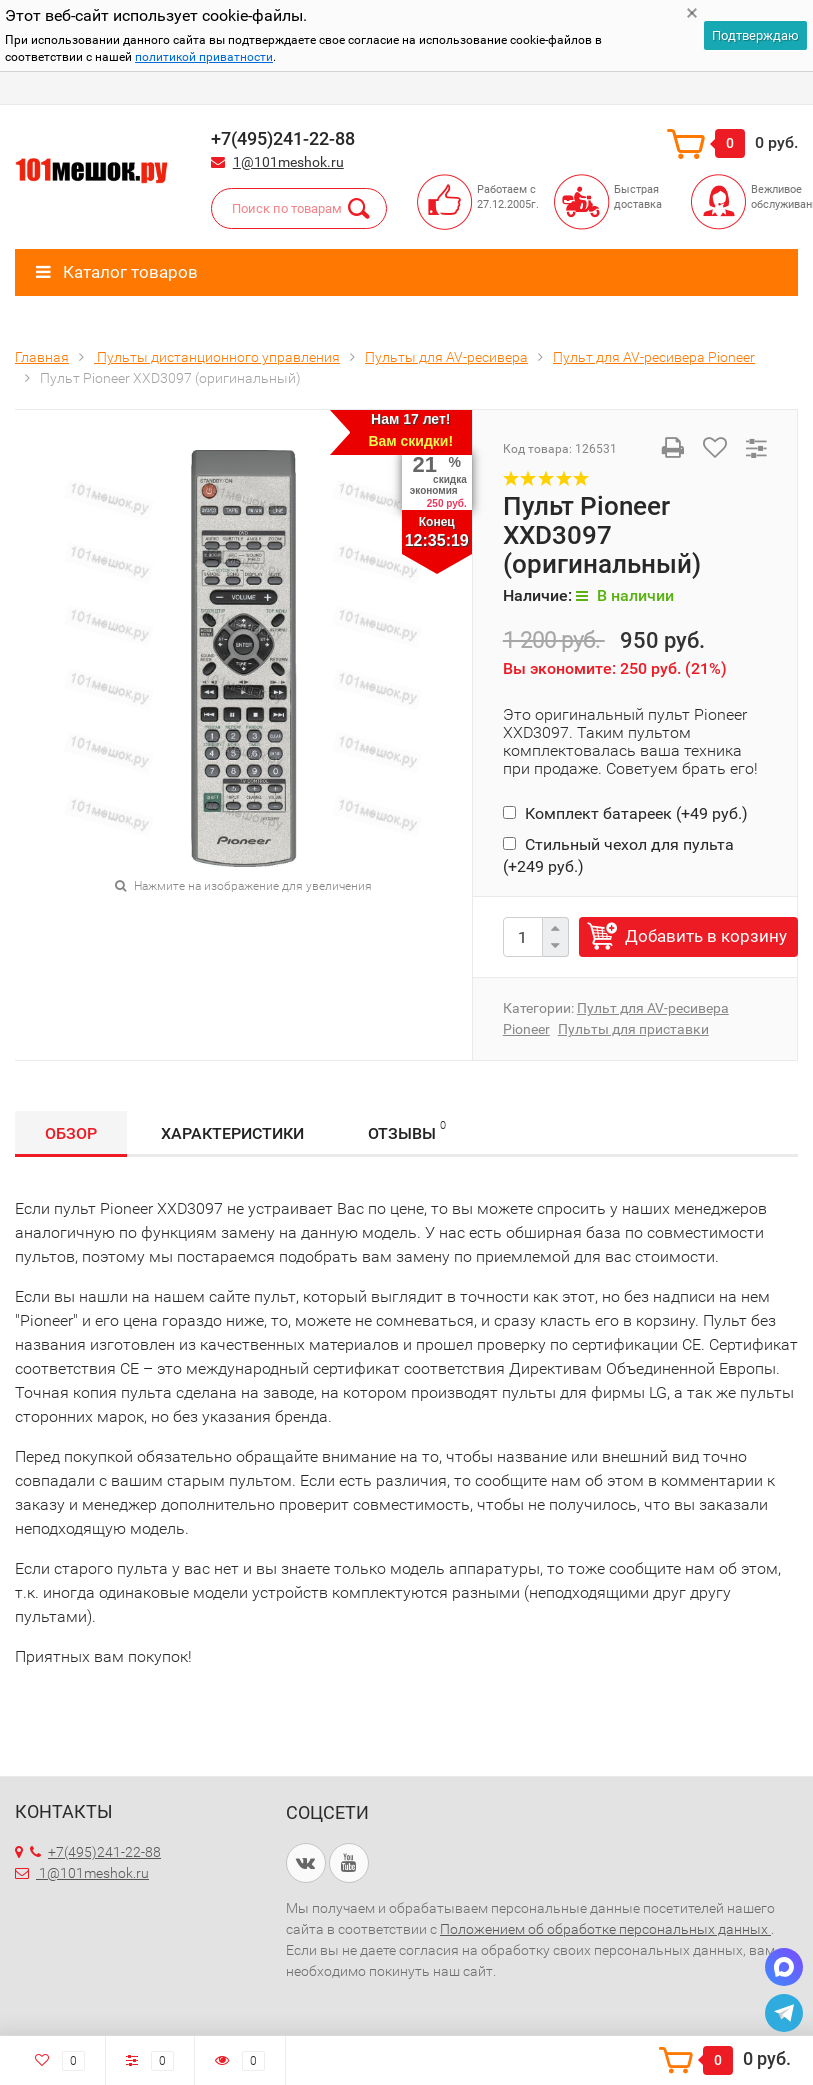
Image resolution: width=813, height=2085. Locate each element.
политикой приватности (204, 57)
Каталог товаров (117, 272)
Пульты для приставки (633, 1029)
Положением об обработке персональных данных (605, 1929)
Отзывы (407, 1130)
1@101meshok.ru (288, 162)
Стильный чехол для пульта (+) (618, 855)
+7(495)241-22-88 (95, 1852)
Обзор (71, 1133)
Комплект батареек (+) (625, 813)
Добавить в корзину (706, 936)
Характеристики (232, 1133)
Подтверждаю (755, 35)
